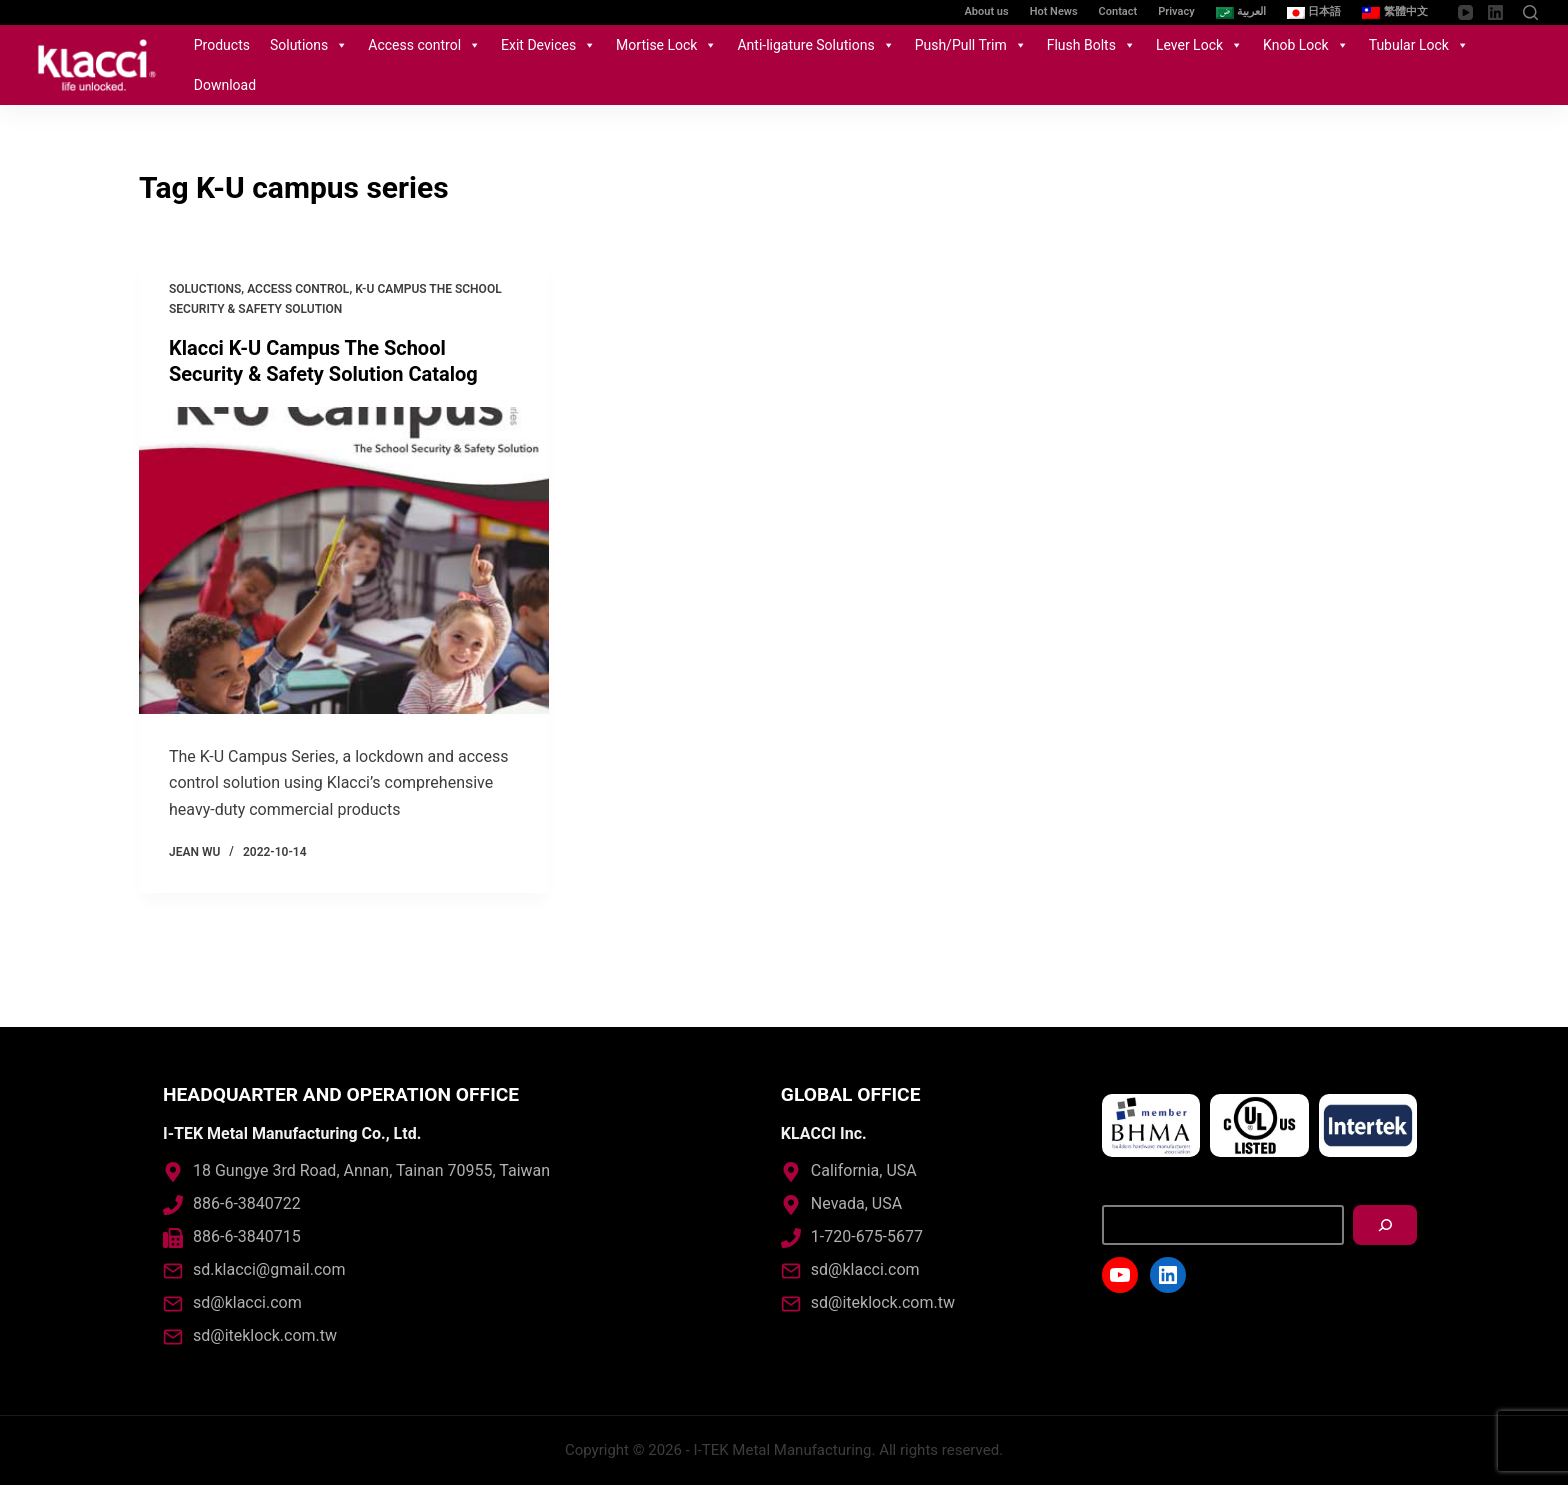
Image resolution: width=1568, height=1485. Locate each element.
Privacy (1176, 11)
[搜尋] (1385, 1225)
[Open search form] (1530, 12)
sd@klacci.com (247, 1302)
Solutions (309, 45)
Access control (424, 45)
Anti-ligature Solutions (815, 45)
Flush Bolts (1091, 45)
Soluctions (205, 289)
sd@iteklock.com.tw (265, 1335)
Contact (1118, 11)
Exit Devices (548, 45)
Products (222, 45)
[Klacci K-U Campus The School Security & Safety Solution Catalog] (344, 561)
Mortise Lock (666, 45)
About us (987, 11)
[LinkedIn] (1495, 12)
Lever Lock (1199, 45)
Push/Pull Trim (971, 45)
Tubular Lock (1419, 45)
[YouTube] (1465, 12)
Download (225, 85)
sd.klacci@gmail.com (269, 1269)
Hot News (1054, 11)
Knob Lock (1306, 45)
